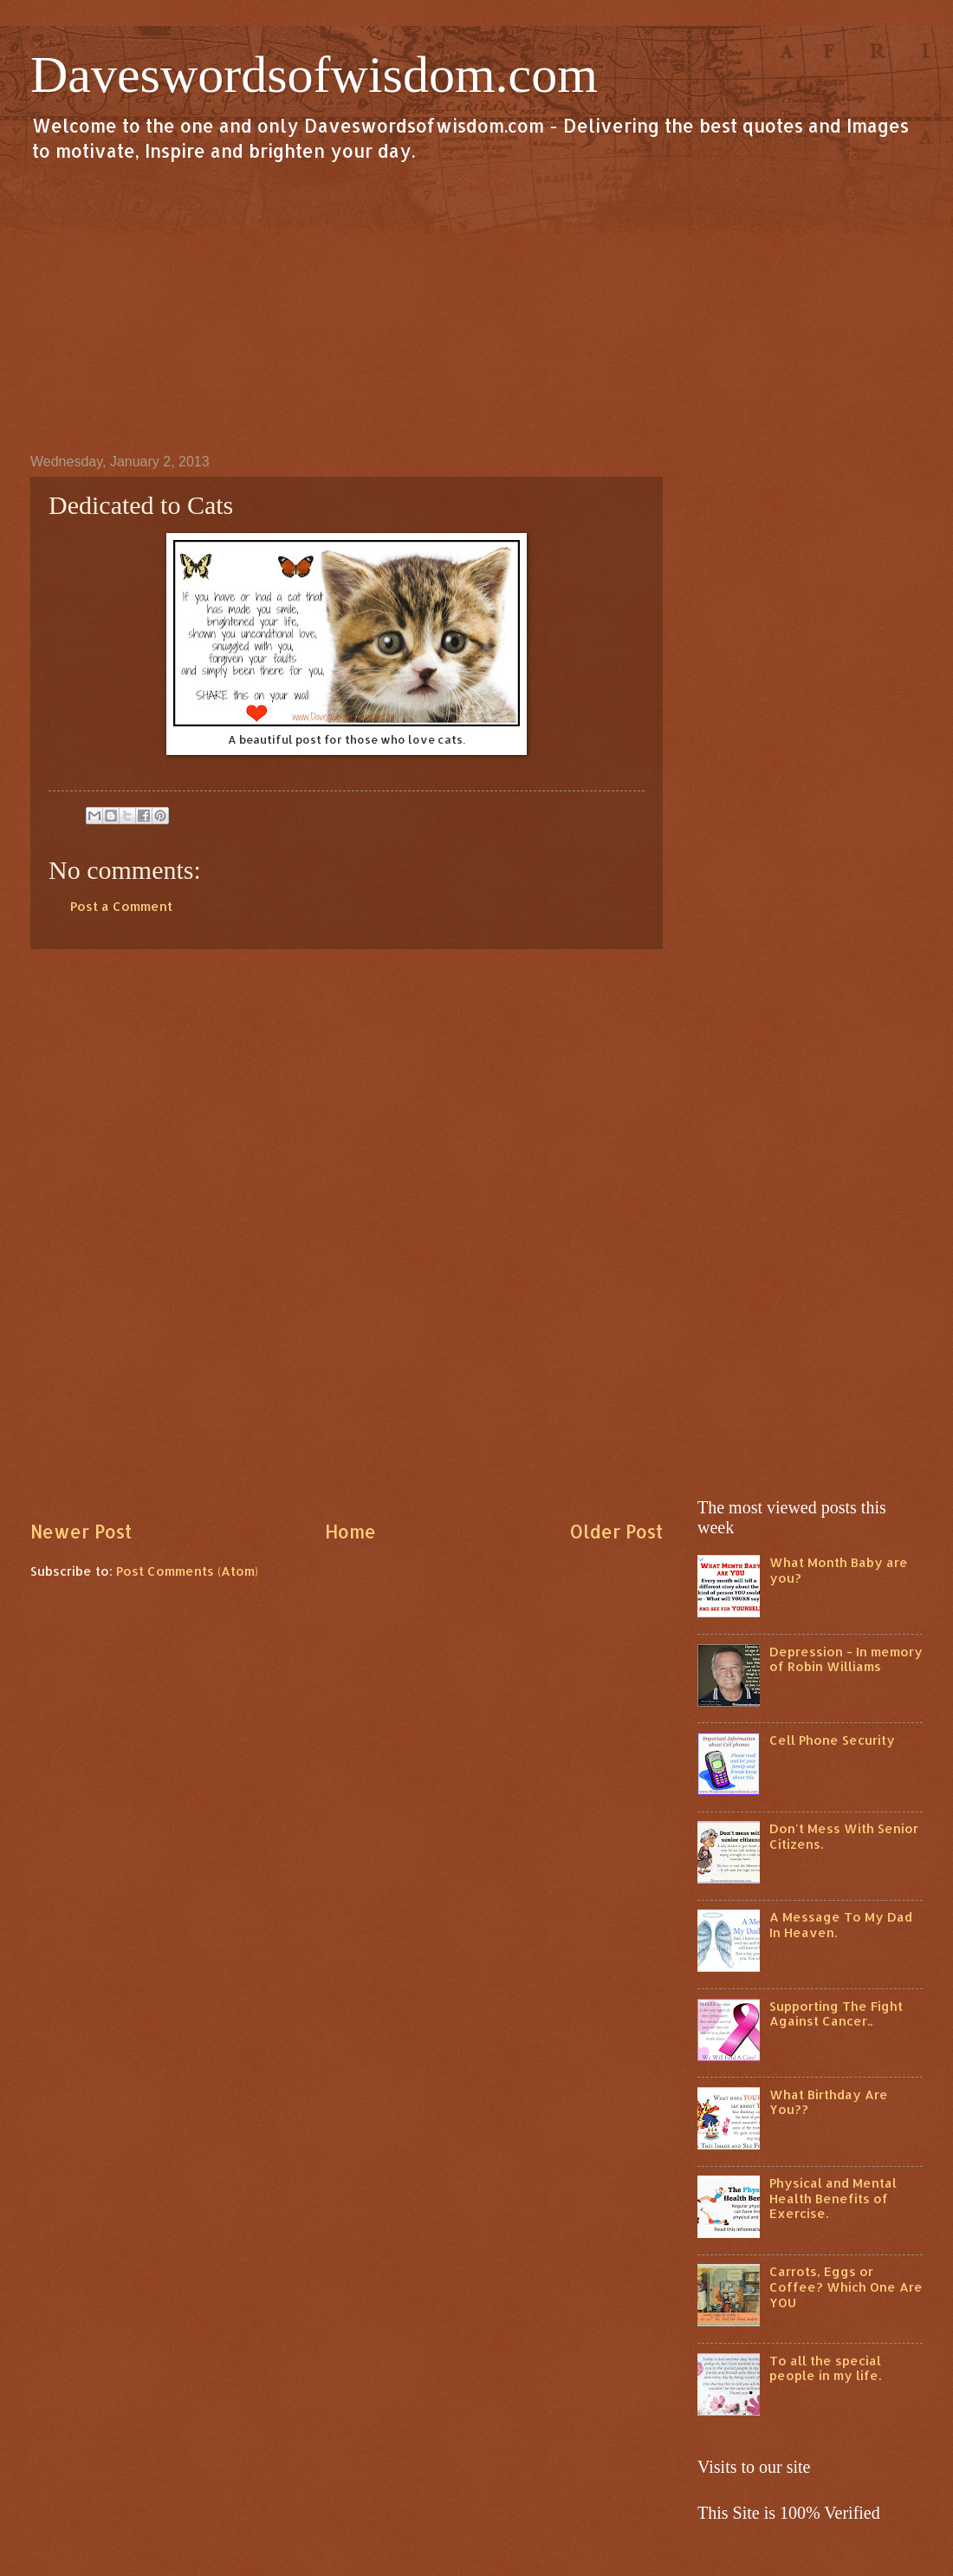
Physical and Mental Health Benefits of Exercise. (833, 2198)
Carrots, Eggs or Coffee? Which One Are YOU (846, 2286)
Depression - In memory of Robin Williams (846, 1659)
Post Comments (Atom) (187, 1571)
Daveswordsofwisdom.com (314, 74)
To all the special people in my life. (825, 2368)
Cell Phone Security (832, 1740)
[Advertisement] (476, 306)
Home (350, 1531)
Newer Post (81, 1531)
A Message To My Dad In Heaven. (840, 1925)
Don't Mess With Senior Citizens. (843, 1836)
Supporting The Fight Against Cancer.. (836, 2014)
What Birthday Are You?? (828, 2102)
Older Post (616, 1531)
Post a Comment (121, 906)
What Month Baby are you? (838, 1570)
